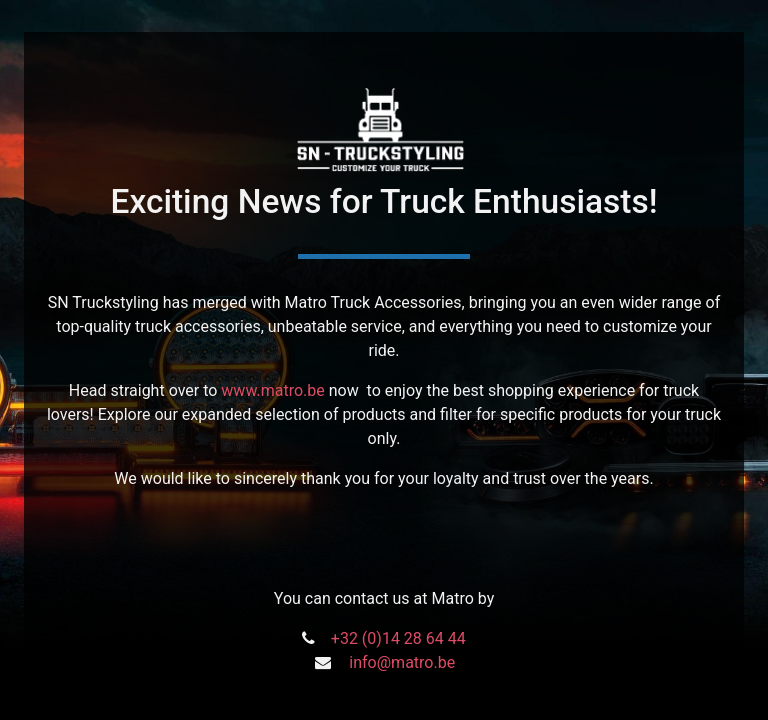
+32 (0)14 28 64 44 (398, 638)
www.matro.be (272, 390)
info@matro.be (402, 662)
